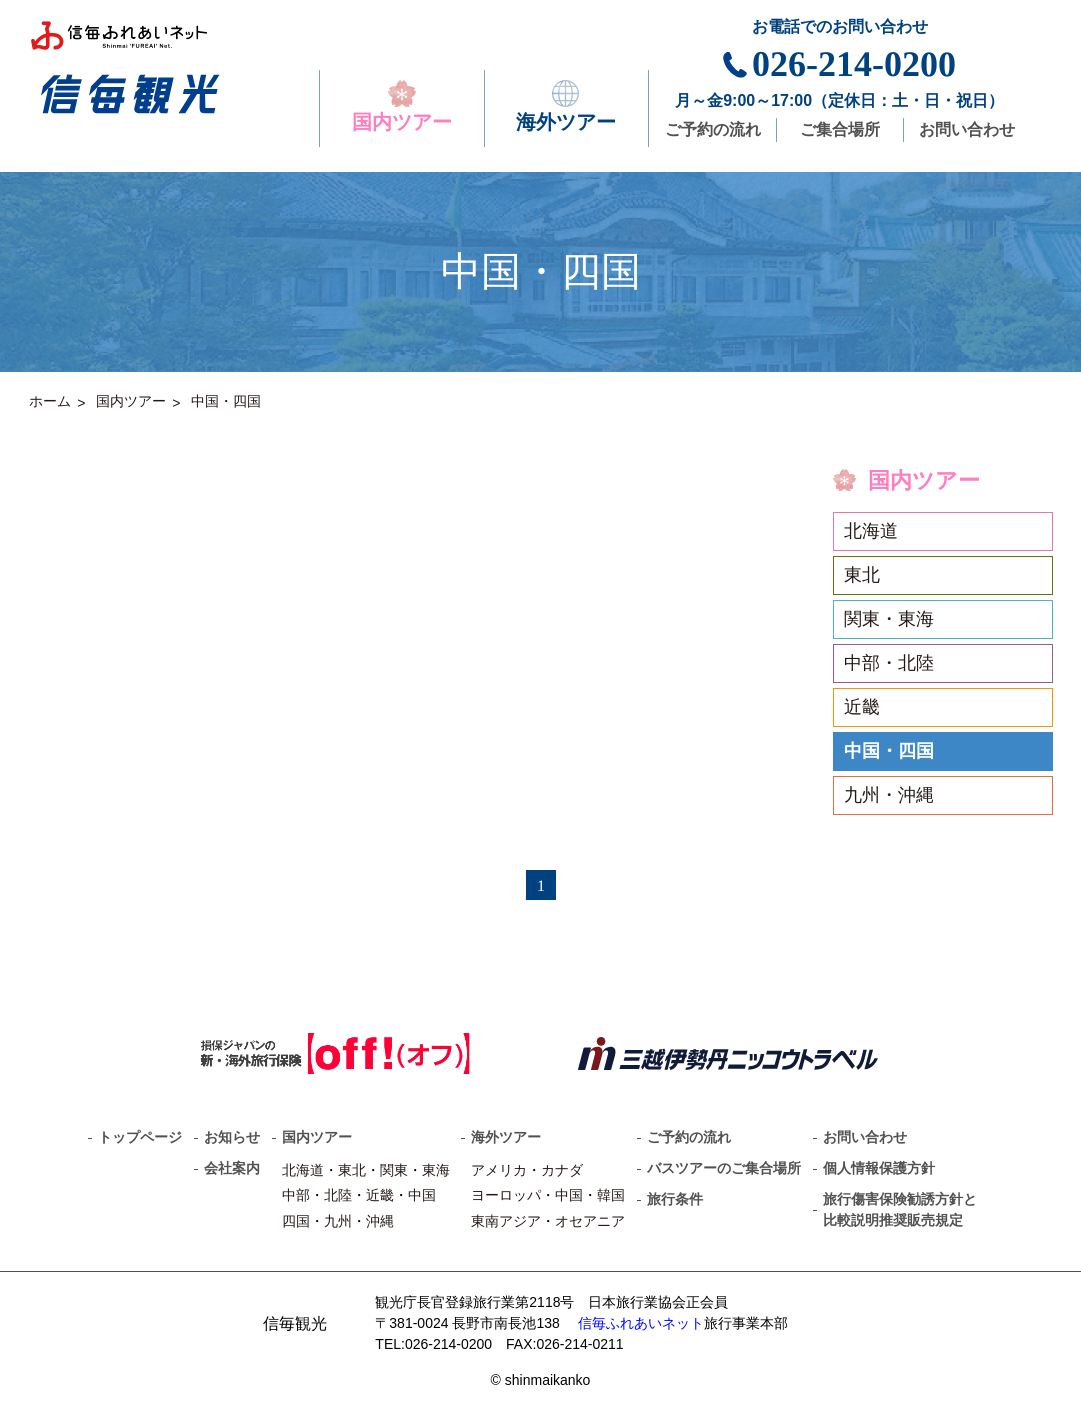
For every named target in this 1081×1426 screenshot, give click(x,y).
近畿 (862, 707)
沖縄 (380, 1221)
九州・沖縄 (889, 795)
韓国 (611, 1195)
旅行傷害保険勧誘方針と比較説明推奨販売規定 (900, 1209)
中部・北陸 (889, 663)
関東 (394, 1170)
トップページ (140, 1137)
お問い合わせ (967, 129)
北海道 (871, 531)
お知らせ (232, 1137)
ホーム (50, 401)
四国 (296, 1221)
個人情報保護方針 (879, 1168)
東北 (862, 575)
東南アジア (506, 1221)
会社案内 (232, 1168)
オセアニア (590, 1221)
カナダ (562, 1170)
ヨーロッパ (506, 1195)
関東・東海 (889, 619)
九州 (338, 1221)
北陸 (338, 1195)
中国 (422, 1195)
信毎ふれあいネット (641, 1323)
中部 (296, 1195)
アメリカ (499, 1170)
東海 (436, 1170)
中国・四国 (226, 401)
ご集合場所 (840, 129)
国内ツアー (402, 106)
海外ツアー (566, 106)
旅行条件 (675, 1199)
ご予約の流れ (713, 129)
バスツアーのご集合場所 (724, 1168)
